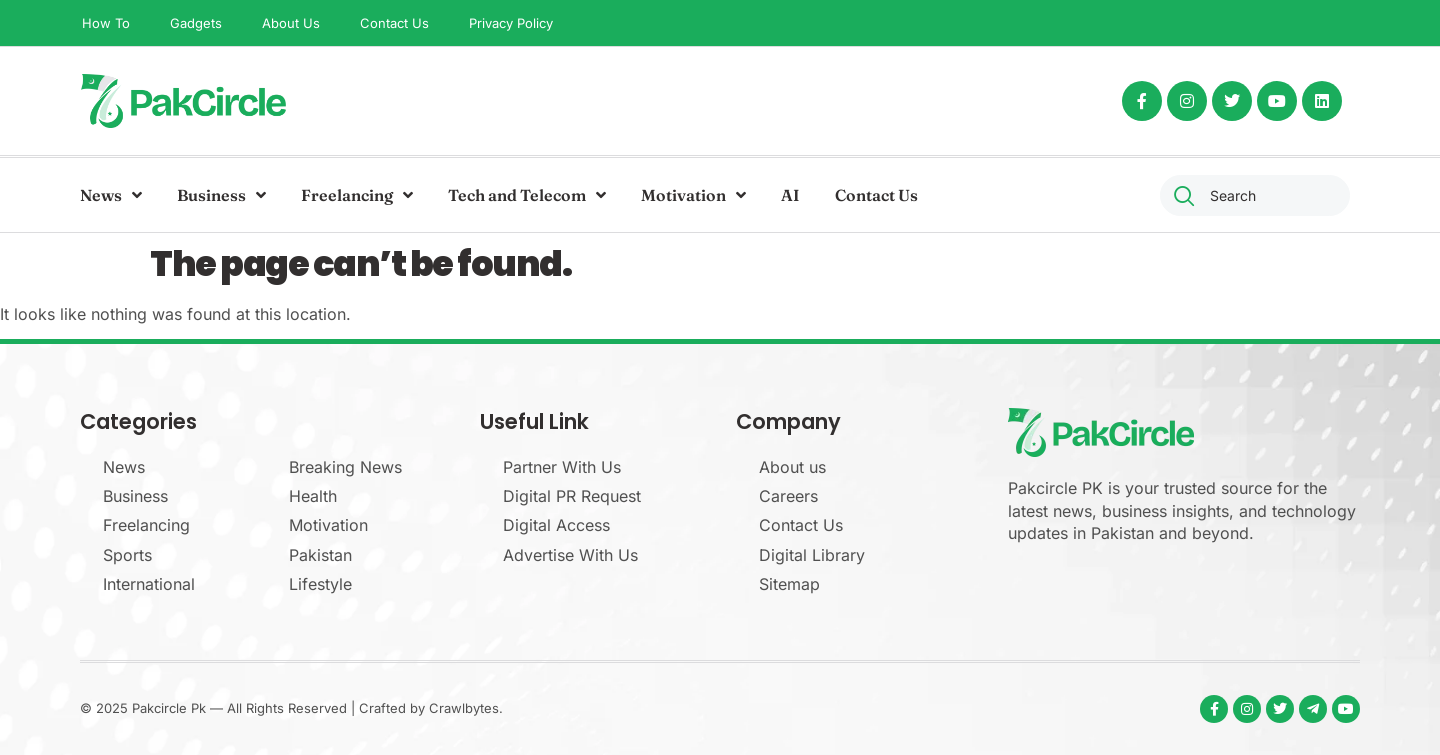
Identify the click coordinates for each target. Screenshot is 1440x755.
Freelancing (357, 195)
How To (106, 23)
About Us (291, 23)
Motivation (693, 195)
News (111, 195)
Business (221, 195)
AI (790, 195)
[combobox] (1255, 195)
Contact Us (394, 23)
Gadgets (196, 23)
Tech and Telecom (527, 195)
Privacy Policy (511, 23)
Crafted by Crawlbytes (429, 708)
